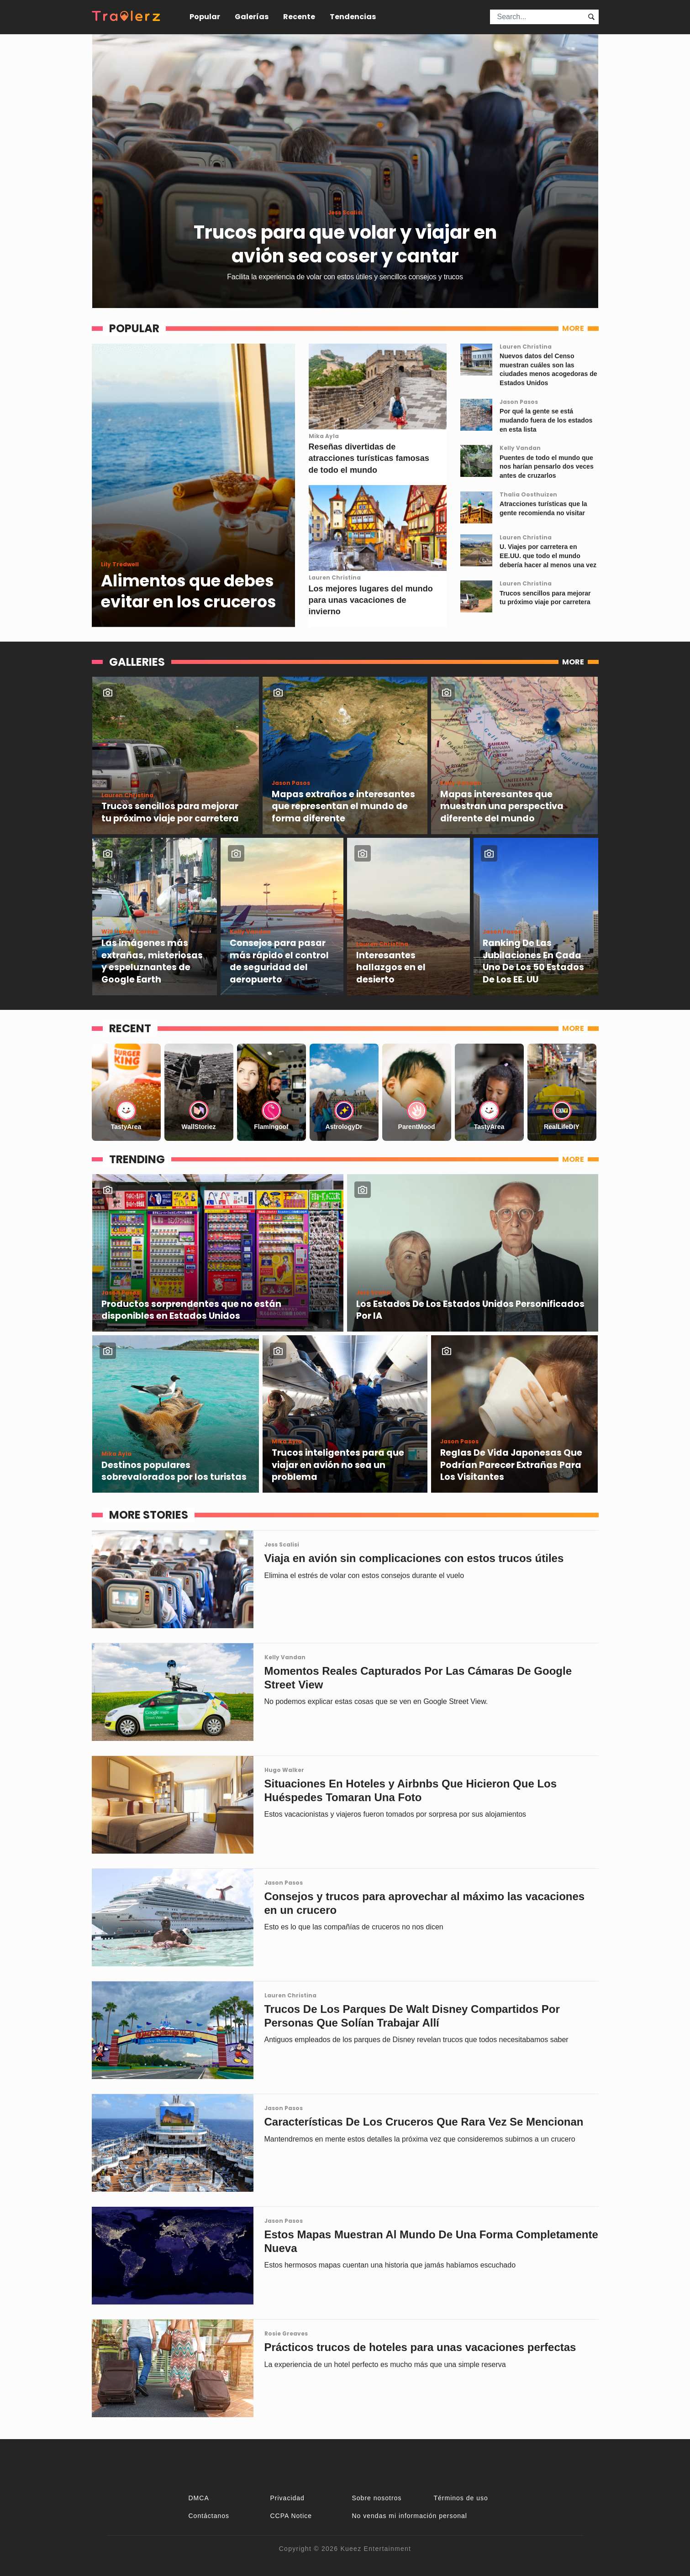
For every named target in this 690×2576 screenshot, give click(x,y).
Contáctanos (209, 2515)
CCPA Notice (291, 2515)
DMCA (199, 2498)
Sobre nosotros (377, 2498)
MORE (573, 328)
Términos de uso (461, 2498)
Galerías (252, 16)
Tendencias (353, 16)
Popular (205, 16)
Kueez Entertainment (375, 2548)
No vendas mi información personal (409, 2515)
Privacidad (287, 2498)
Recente (299, 16)
